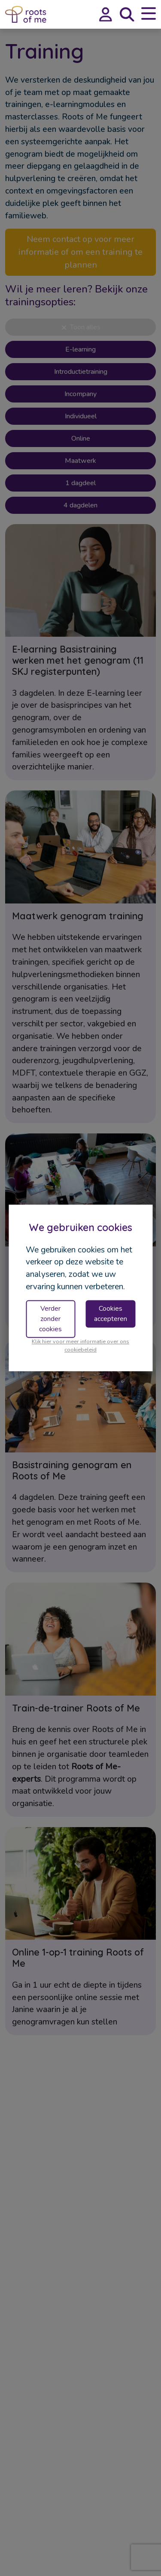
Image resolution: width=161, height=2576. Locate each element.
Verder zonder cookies (50, 1319)
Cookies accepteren (110, 1314)
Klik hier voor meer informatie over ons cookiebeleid (80, 1346)
